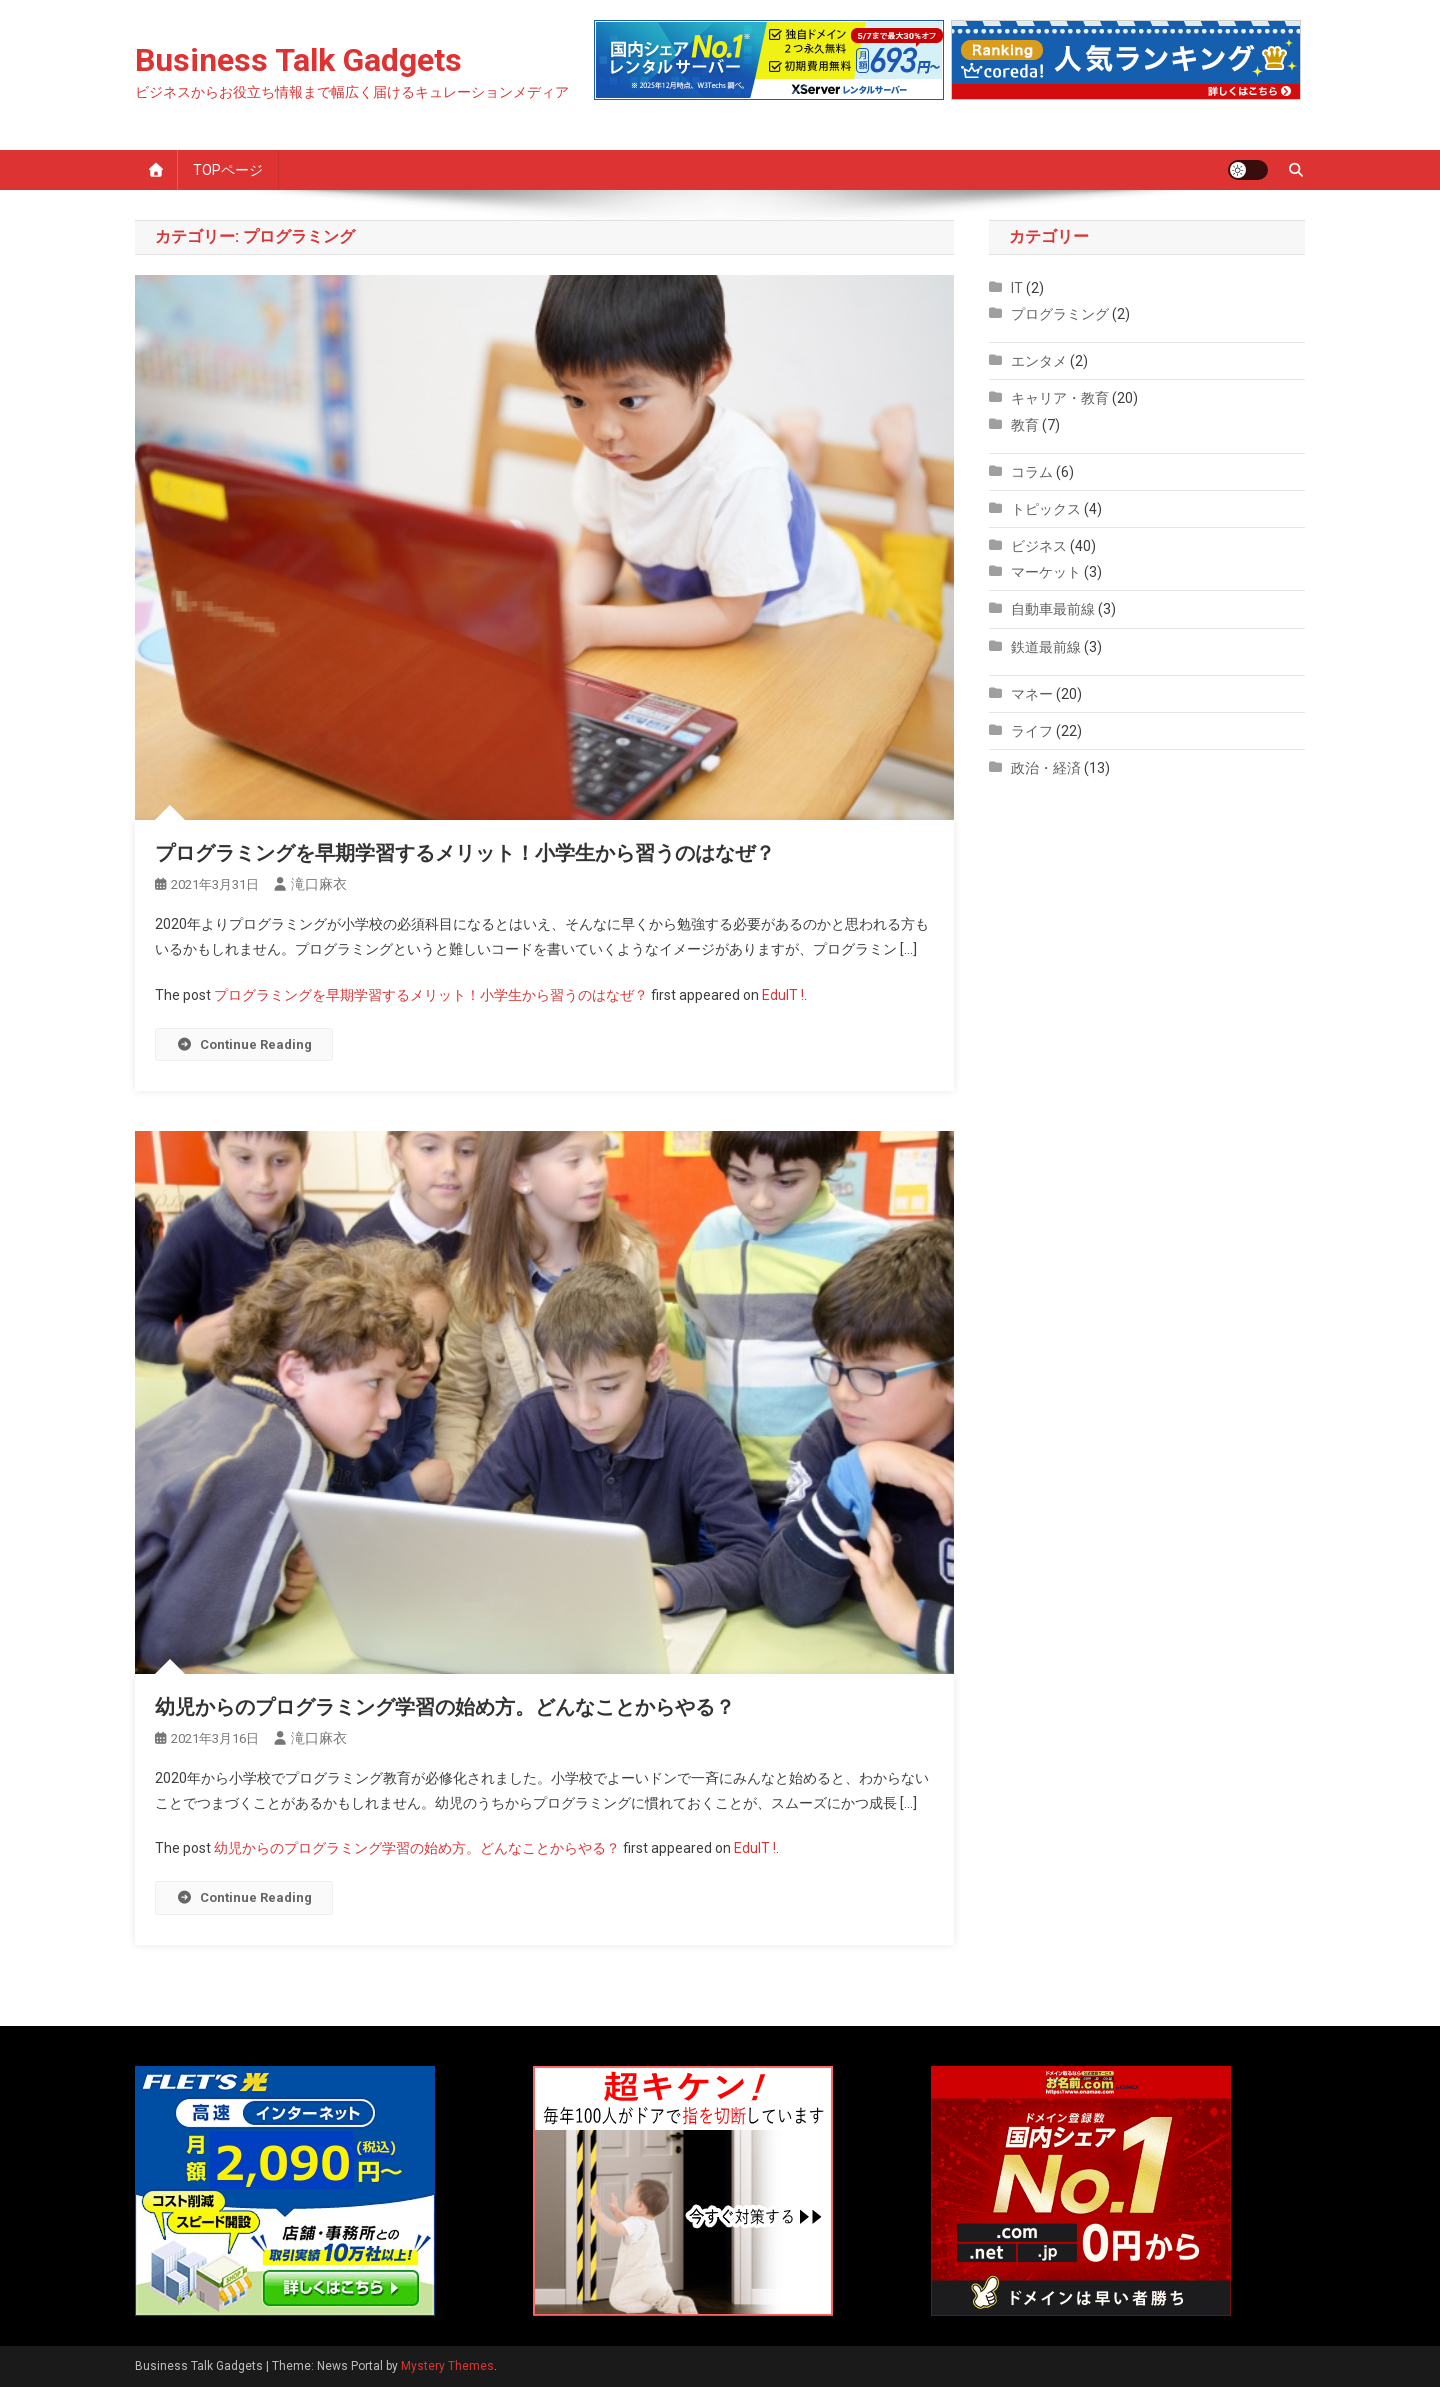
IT (1017, 288)
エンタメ (1039, 361)
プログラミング (1060, 314)
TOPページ (228, 170)
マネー (1032, 694)
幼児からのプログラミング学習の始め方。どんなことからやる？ (445, 1707)
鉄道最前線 (1046, 647)
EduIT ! (783, 995)
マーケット (1046, 572)
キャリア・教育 (1060, 398)
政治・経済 (1046, 768)
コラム (1032, 472)
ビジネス (1039, 546)
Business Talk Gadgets (298, 60)
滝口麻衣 (319, 884)
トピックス (1046, 509)
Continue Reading (244, 1044)
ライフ (1032, 731)
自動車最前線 (1053, 609)
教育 (1025, 425)
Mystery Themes (447, 2366)
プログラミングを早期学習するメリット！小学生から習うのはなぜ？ (465, 853)
